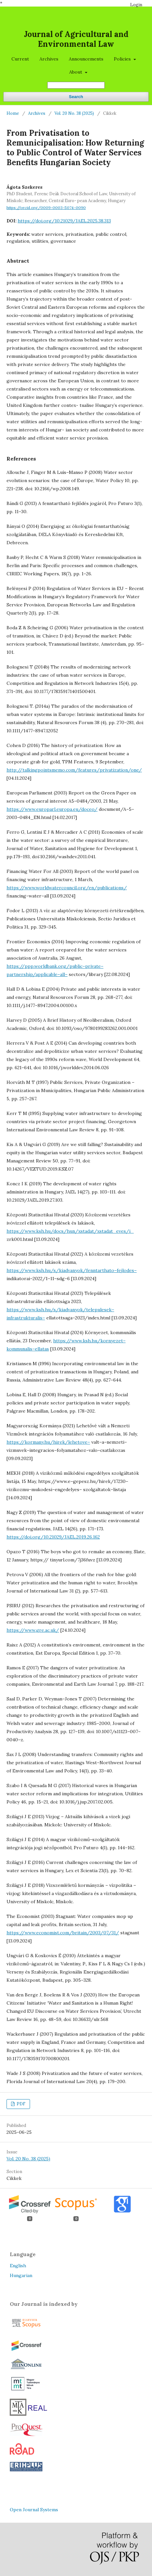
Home (13, 113)
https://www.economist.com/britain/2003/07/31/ (63, 1933)
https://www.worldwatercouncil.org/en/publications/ (67, 888)
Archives (48, 59)
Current (20, 59)
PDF (20, 2104)
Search (76, 96)
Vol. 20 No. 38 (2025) (74, 113)
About (76, 72)
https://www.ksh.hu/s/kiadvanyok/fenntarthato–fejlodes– (72, 1270)
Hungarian (21, 2275)
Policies (123, 59)
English (18, 2266)
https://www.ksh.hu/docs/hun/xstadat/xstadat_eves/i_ (70, 1231)
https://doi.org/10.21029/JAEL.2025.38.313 (64, 221)
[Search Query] (76, 85)
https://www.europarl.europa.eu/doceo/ (52, 809)
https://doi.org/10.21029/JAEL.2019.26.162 (53, 1537)
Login (136, 5)
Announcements (86, 59)
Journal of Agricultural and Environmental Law (76, 39)
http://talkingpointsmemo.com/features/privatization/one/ (74, 770)
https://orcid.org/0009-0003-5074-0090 (46, 207)
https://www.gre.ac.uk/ (33, 1630)
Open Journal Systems (34, 2510)
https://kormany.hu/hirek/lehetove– (48, 1442)
